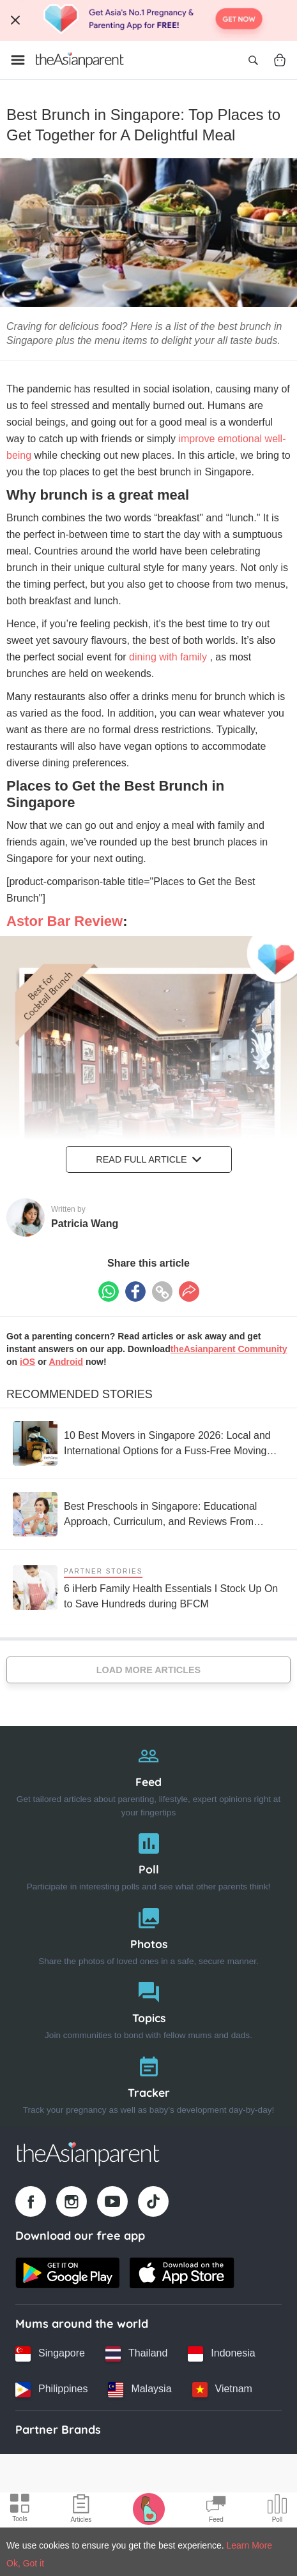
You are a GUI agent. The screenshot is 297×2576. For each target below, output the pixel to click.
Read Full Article (148, 1159)
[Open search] (253, 60)
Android (66, 1362)
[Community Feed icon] (216, 2510)
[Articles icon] (81, 2510)
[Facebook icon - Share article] (135, 1291)
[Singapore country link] (50, 2354)
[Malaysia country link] (139, 2389)
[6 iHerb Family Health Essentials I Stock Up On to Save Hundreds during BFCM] (148, 1587)
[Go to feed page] (80, 60)
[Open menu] (18, 60)
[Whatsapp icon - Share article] (108, 1291)
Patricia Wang (84, 1223)
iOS (27, 1362)
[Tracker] (148, 2082)
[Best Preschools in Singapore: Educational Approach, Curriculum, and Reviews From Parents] (148, 1514)
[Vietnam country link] (222, 2389)
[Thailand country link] (136, 2354)
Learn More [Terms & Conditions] (250, 2545)
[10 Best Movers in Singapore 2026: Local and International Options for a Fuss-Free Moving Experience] (148, 1443)
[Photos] (148, 1934)
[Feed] (148, 1778)
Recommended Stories (79, 1394)
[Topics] (148, 2008)
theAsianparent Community (229, 1349)
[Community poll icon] (277, 2510)
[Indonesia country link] (221, 2354)
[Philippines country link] (51, 2389)
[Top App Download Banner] (148, 20)
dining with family (169, 656)
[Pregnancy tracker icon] (148, 2508)
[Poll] (148, 1859)
